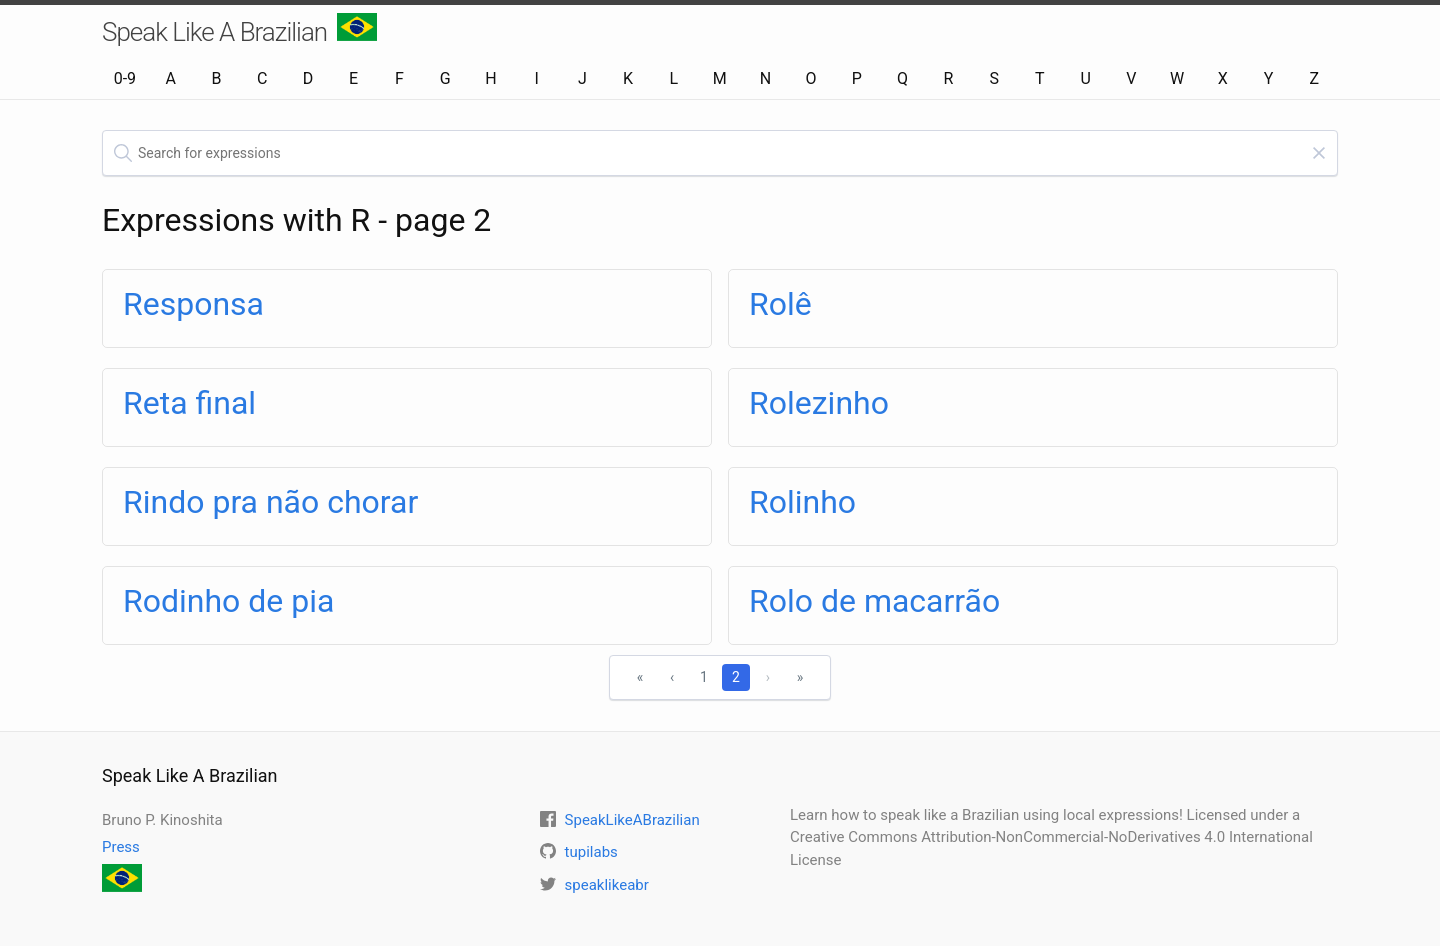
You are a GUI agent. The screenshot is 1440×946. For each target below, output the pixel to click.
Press (121, 847)
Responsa (193, 304)
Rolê (780, 304)
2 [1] (736, 677)
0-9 (125, 78)
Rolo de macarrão (874, 601)
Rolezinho (819, 403)
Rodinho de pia (228, 601)
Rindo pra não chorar (270, 502)
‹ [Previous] (672, 677)
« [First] (640, 677)
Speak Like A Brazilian (239, 30)
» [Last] (800, 677)
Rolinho (802, 502)
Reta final (189, 403)
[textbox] (720, 153)
